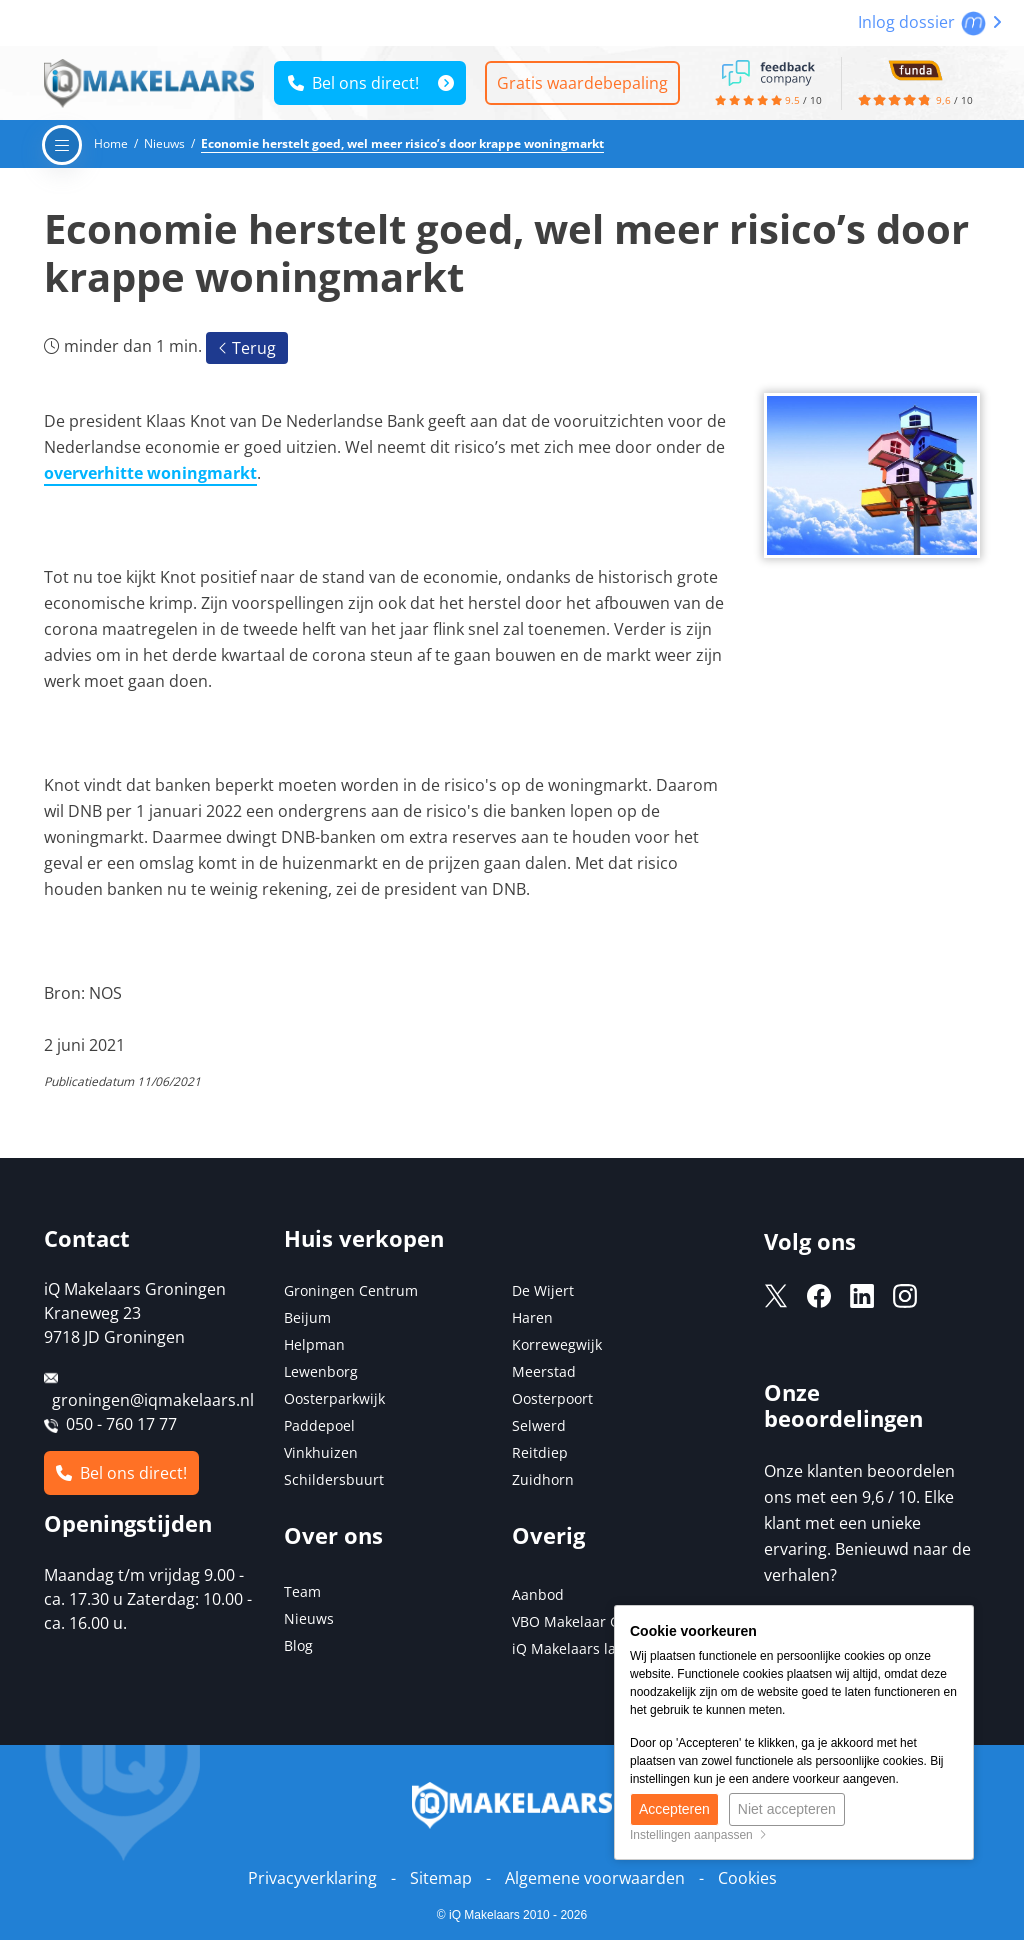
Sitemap (441, 1878)
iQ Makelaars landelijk (586, 1648)
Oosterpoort (552, 1398)
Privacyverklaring (312, 1878)
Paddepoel (319, 1425)
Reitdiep (540, 1452)
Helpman (314, 1344)
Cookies (747, 1878)
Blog (298, 1645)
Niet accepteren (787, 1809)
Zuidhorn (543, 1479)
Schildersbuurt (334, 1479)
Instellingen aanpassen (698, 1835)
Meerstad (544, 1371)
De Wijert (543, 1290)
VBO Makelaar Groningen (596, 1621)
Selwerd (539, 1425)
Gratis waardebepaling (582, 83)
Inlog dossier (930, 22)
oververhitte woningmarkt (150, 473)
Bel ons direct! (353, 83)
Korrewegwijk (557, 1344)
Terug (247, 348)
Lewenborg (321, 1371)
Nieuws (309, 1618)
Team (302, 1591)
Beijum (307, 1317)
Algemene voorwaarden (595, 1878)
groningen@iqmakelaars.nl (153, 1400)
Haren (532, 1317)
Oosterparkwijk (334, 1398)
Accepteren (674, 1809)
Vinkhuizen (321, 1452)
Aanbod (538, 1594)
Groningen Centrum (351, 1290)
